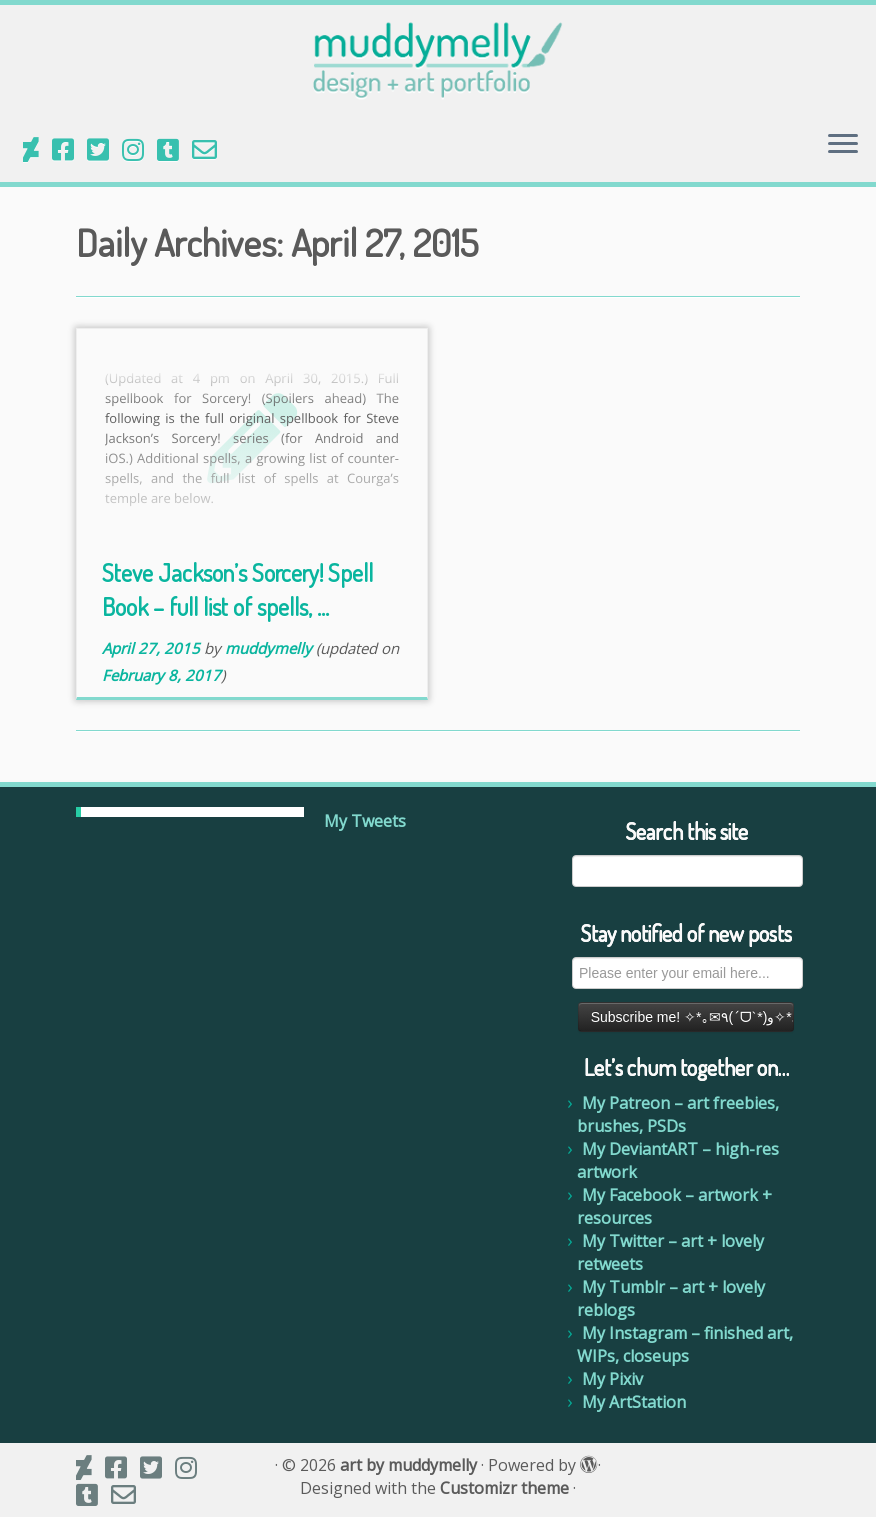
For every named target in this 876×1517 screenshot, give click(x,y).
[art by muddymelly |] (438, 60)
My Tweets (365, 821)
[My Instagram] (139, 149)
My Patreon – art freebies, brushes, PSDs (678, 1114)
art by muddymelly (408, 1465)
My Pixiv (612, 1379)
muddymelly (268, 648)
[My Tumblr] (174, 149)
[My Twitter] (104, 149)
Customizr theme (504, 1488)
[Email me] (211, 149)
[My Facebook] (69, 149)
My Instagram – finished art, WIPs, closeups (685, 1344)
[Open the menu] (843, 146)
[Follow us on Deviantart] (37, 149)
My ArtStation (634, 1402)
